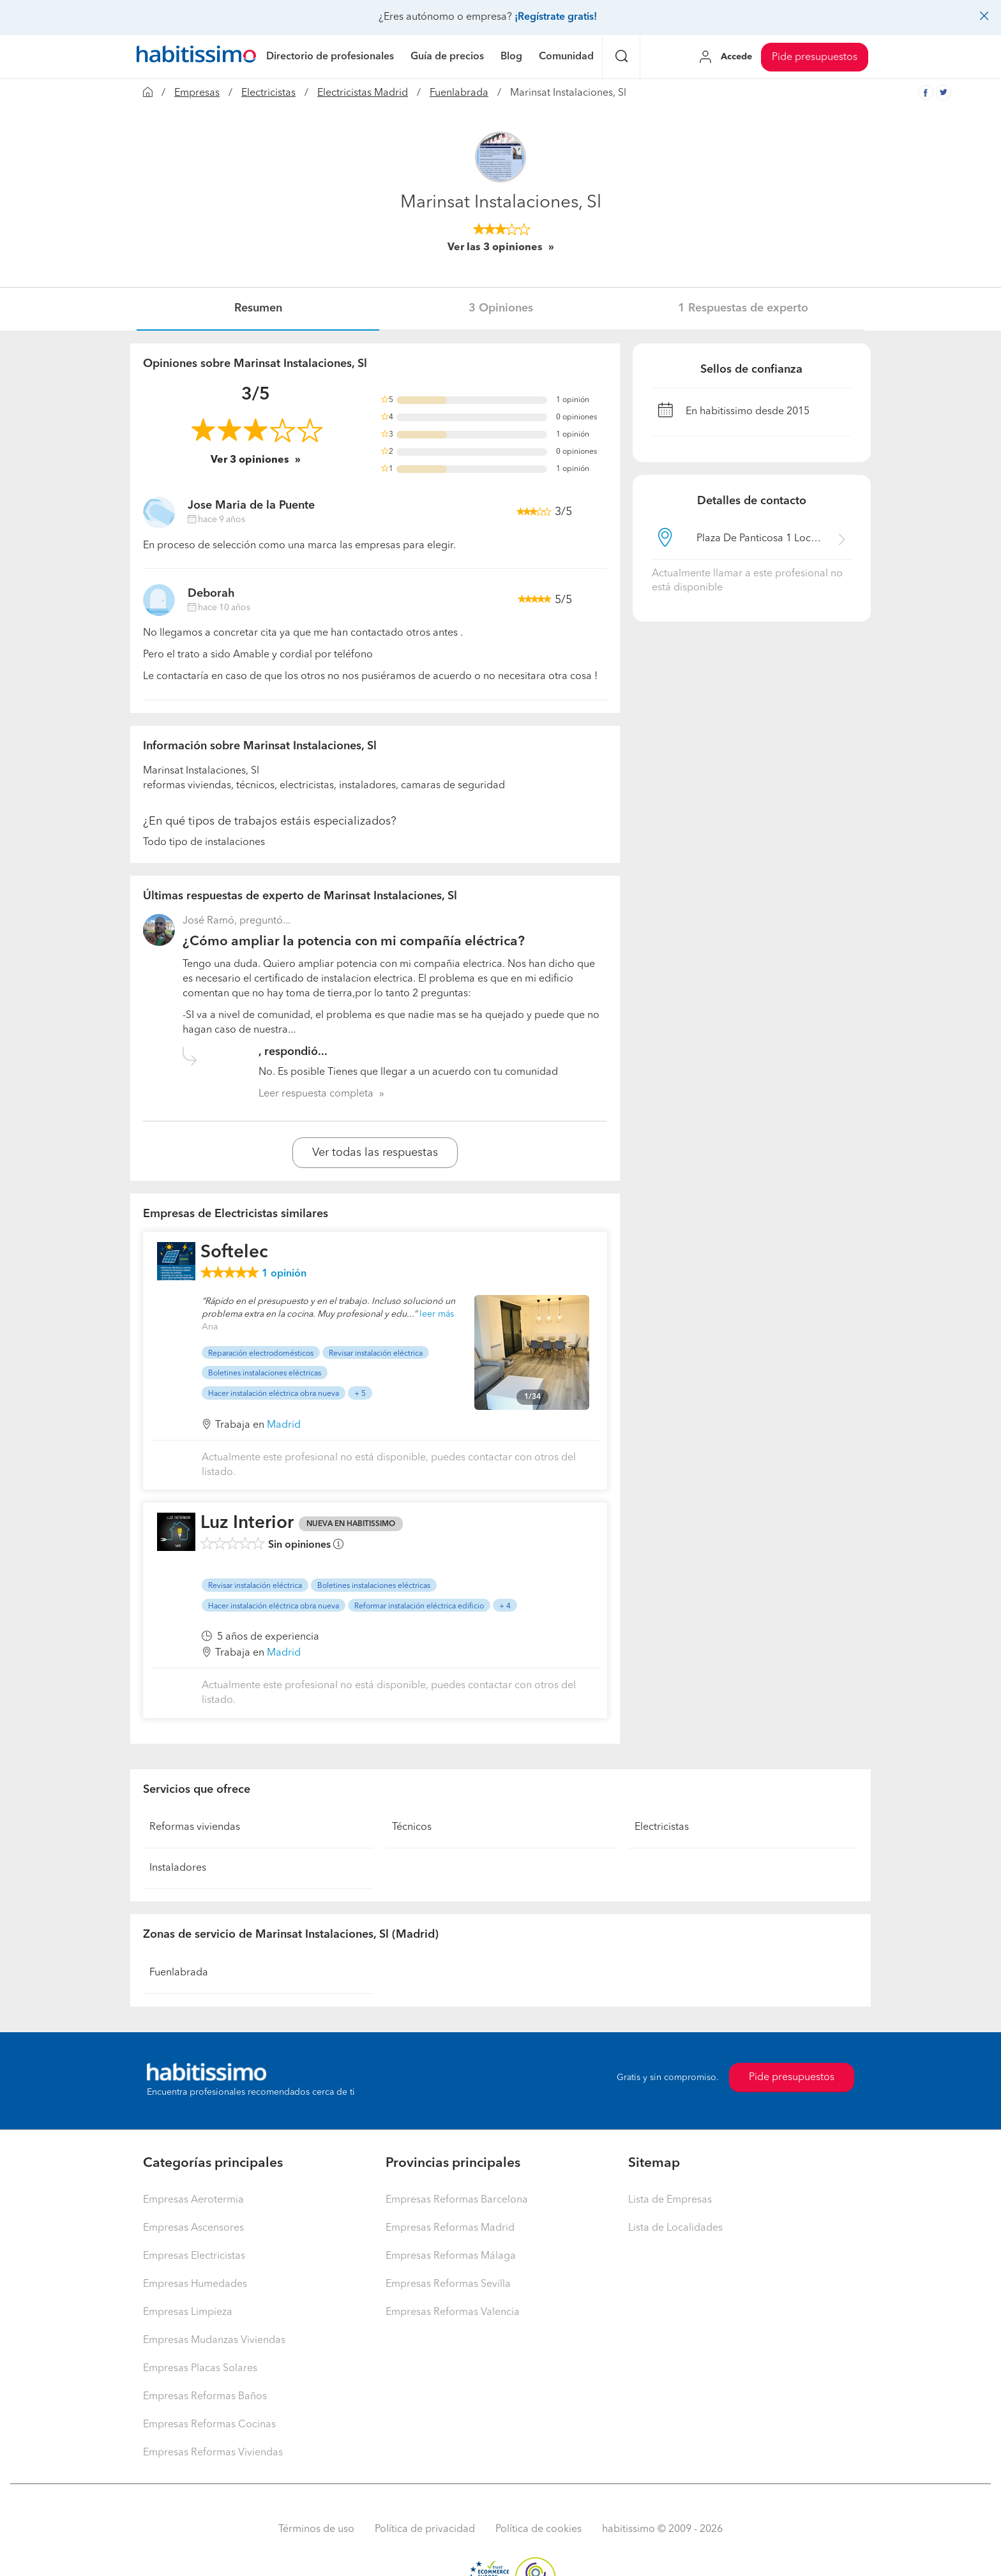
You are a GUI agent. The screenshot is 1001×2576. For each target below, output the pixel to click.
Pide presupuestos (814, 57)
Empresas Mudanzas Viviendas (214, 2340)
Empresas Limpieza (187, 2312)
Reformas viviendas (194, 1827)
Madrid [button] (284, 1425)
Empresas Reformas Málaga (451, 2256)
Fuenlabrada (459, 93)
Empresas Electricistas (194, 2256)
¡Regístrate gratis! (556, 17)
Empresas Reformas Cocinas (209, 2425)
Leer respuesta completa (316, 1094)
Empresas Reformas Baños (205, 2397)
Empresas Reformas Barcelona (457, 2200)
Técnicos (412, 1827)
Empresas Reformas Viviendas (213, 2453)
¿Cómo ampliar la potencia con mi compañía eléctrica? (354, 941)
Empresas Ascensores (193, 2228)
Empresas (197, 93)
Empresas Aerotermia (193, 2200)
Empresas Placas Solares (200, 2368)
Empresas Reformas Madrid (450, 2228)
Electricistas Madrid (362, 93)
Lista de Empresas (670, 2200)
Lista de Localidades (675, 2228)
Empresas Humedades (195, 2284)
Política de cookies (538, 2529)
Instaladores (177, 1868)
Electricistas (268, 93)
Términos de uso (316, 2529)
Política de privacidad (425, 2529)
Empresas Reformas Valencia (453, 2312)
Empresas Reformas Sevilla (448, 2284)
